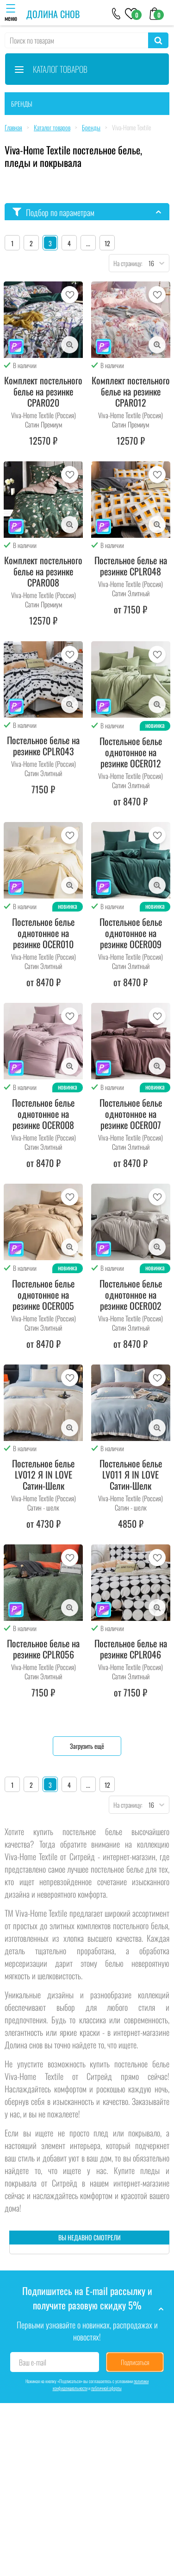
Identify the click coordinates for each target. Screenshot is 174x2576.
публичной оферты (106, 2388)
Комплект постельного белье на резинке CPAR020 (43, 391)
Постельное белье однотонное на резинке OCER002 (130, 1294)
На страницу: (126, 263)
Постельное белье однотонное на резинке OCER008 (43, 1113)
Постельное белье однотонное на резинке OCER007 (130, 1113)
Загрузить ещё (87, 1746)
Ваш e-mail (32, 2362)
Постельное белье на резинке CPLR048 (130, 566)
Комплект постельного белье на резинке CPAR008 (43, 571)
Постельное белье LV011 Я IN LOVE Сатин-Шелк (130, 1474)
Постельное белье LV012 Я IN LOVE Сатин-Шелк (43, 1474)
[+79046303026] (116, 13)
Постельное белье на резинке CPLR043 (43, 745)
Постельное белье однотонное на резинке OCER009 (130, 933)
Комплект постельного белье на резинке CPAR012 (131, 391)
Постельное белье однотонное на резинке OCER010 (43, 933)
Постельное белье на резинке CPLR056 (43, 1649)
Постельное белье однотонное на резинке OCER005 (43, 1294)
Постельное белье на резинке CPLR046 (130, 1649)
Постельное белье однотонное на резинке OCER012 (130, 752)
